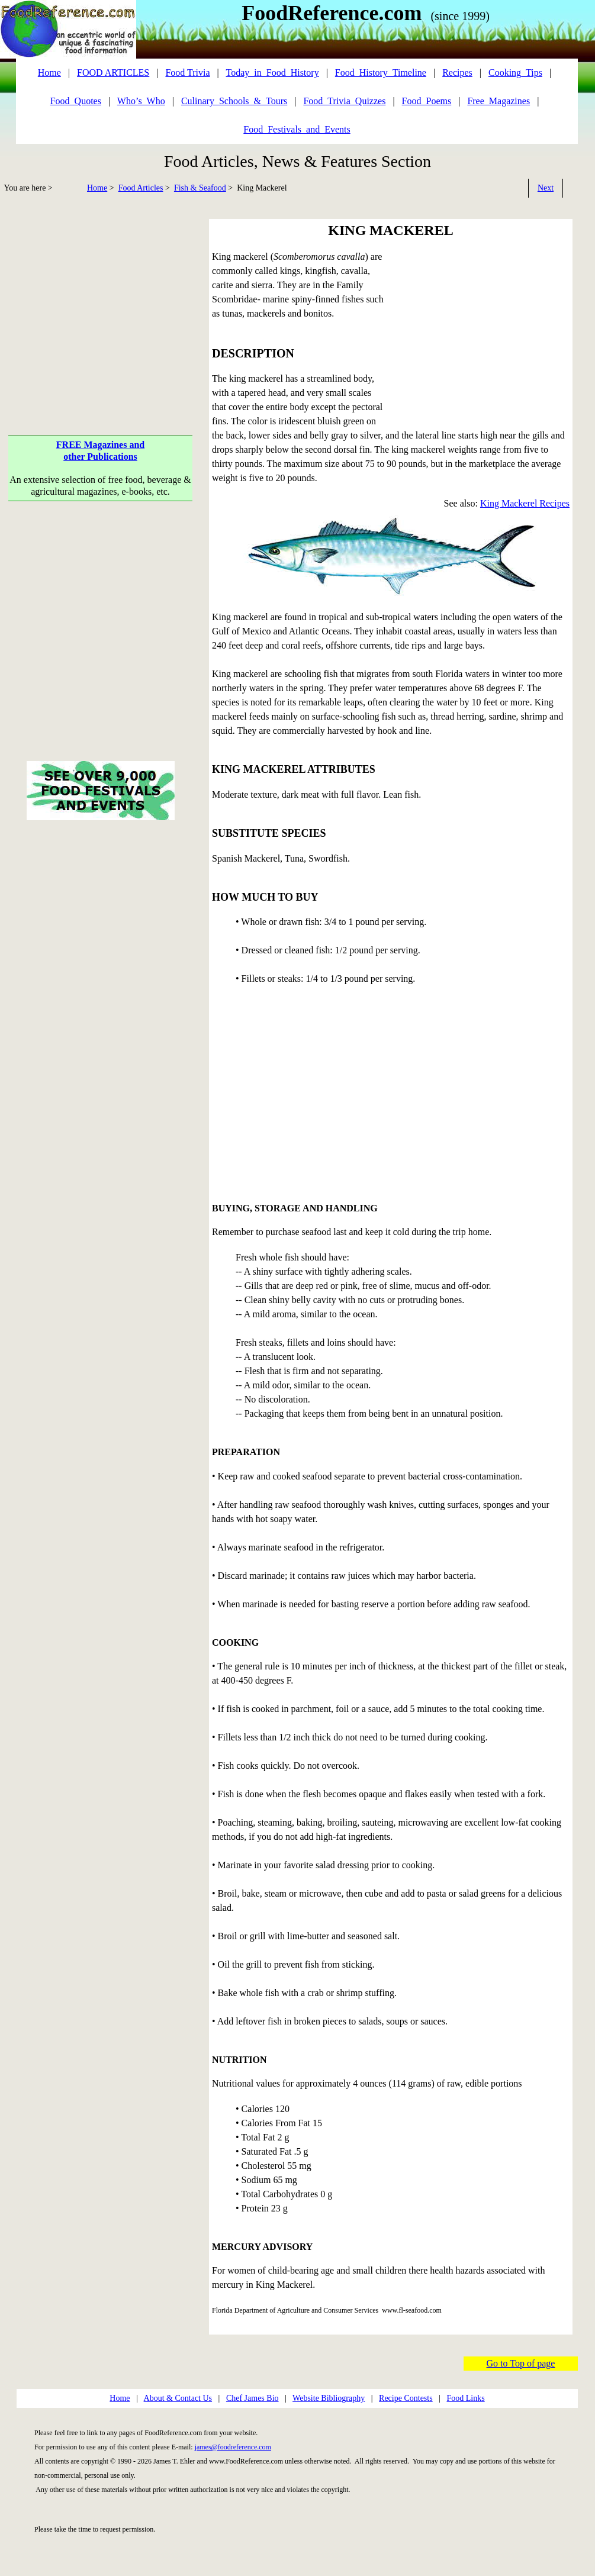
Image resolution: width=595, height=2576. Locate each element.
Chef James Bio (252, 2398)
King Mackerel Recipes (525, 503)
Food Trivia (187, 72)
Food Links (465, 2398)
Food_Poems (427, 101)
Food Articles (140, 187)
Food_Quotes (75, 101)
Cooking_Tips (515, 72)
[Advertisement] (100, 302)
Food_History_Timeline (380, 72)
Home (97, 187)
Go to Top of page (521, 2363)
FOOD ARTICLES (113, 72)
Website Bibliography (328, 2398)
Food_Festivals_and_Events (296, 129)
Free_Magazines (498, 101)
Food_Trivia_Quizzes (344, 101)
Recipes (457, 72)
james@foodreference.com (233, 2447)
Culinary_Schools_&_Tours (234, 101)
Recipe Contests (406, 2398)
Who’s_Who (141, 101)
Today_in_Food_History (272, 72)
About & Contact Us (178, 2398)
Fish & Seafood (200, 187)
